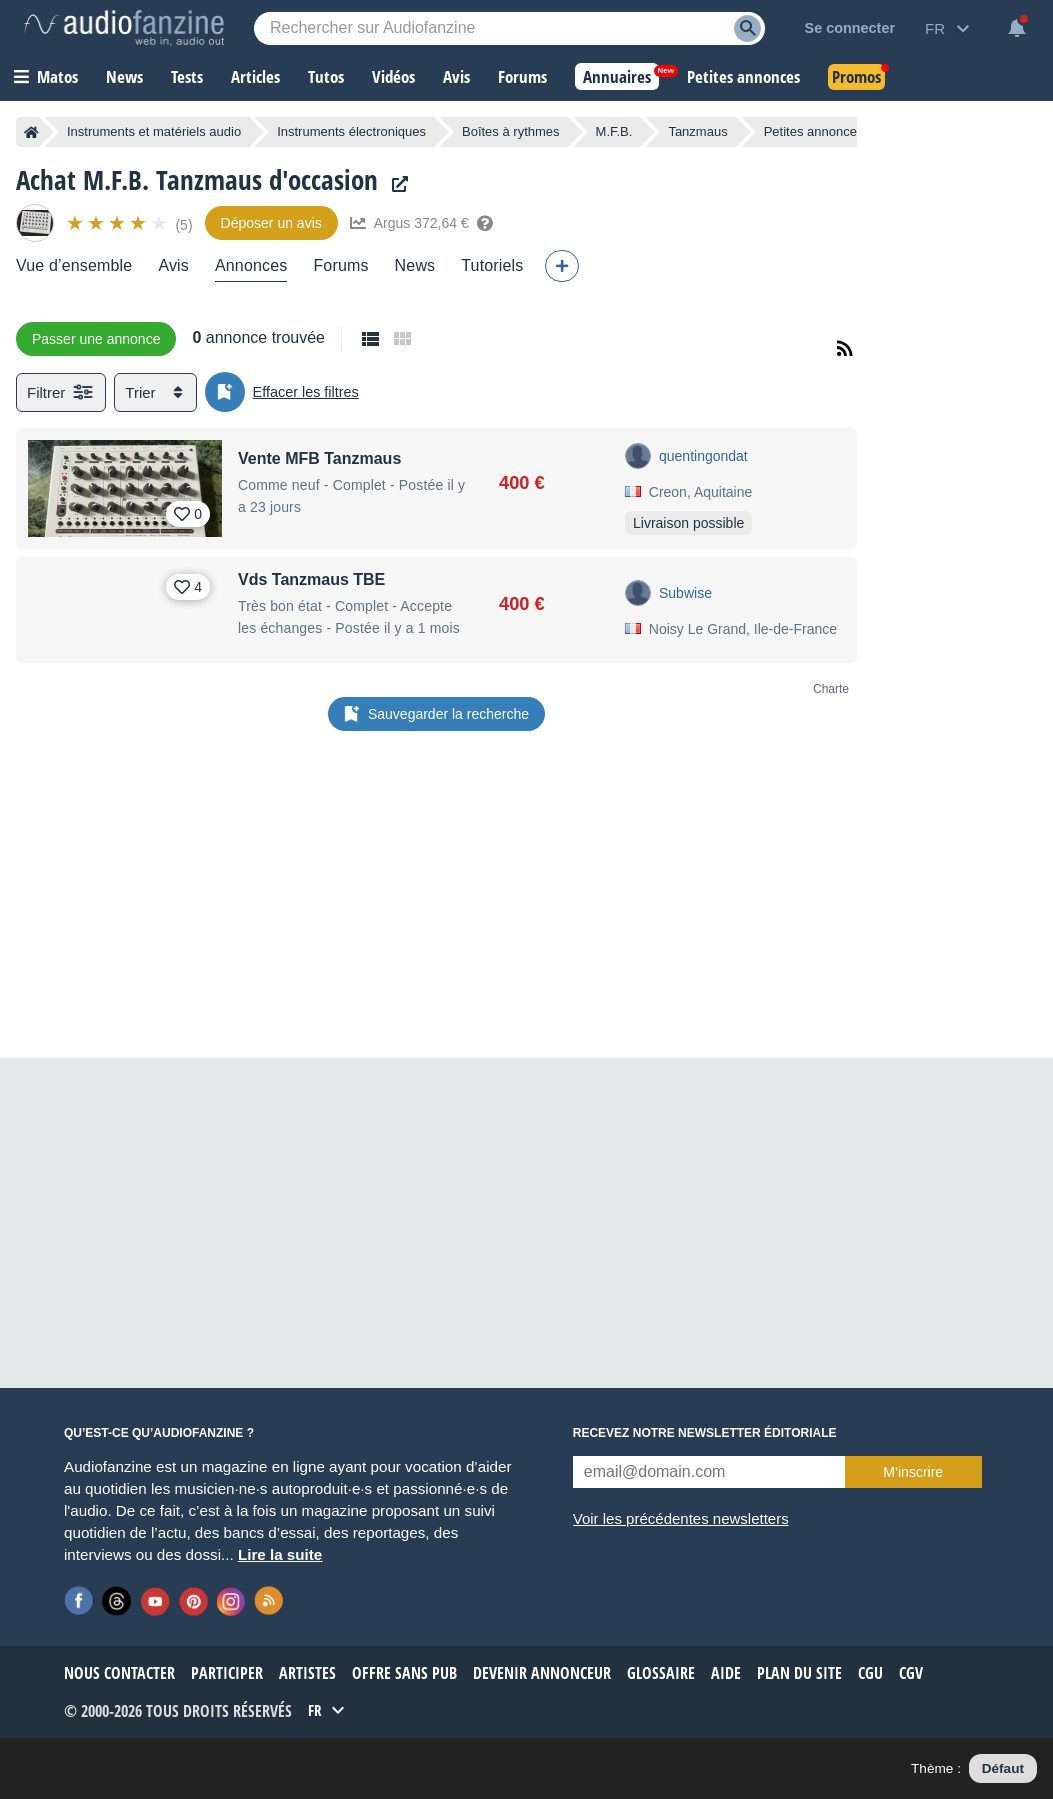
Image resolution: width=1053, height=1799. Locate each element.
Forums (340, 265)
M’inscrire (913, 1472)
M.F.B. (614, 131)
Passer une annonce (96, 339)
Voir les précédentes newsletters (681, 1518)
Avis (173, 265)
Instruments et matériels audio (154, 131)
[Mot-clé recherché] (509, 28)
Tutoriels (492, 265)
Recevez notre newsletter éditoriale (705, 1433)
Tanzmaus (697, 131)
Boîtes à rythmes (511, 131)
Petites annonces (814, 131)
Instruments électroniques (351, 131)
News (415, 265)
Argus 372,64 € (421, 223)
